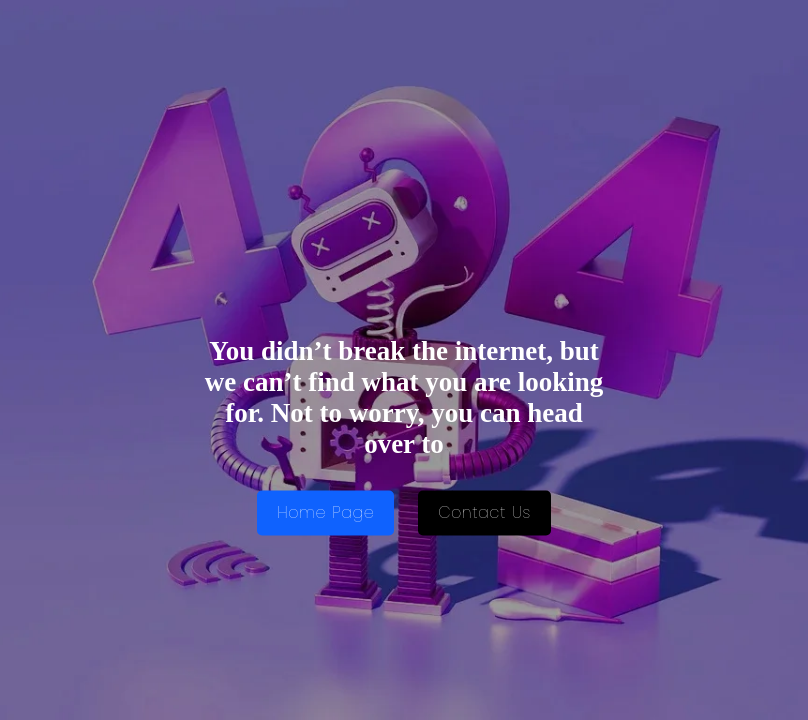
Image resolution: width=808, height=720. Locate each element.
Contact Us (484, 513)
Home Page (325, 513)
